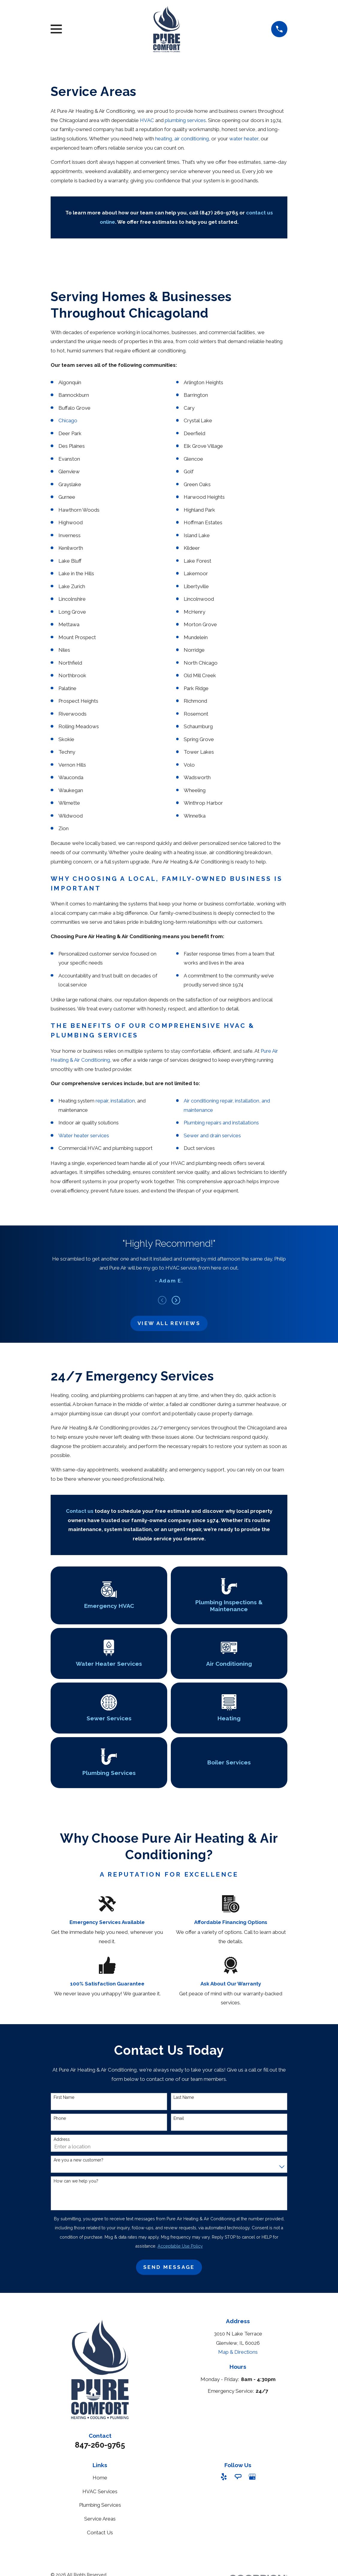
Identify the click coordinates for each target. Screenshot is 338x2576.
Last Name (183, 2097)
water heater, (244, 139)
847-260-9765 (100, 2444)
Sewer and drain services (212, 1135)
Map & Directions (238, 2352)
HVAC (147, 120)
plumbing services (185, 120)
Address (62, 2139)
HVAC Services (99, 2491)
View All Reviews (169, 1323)
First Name (64, 2097)
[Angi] (238, 2476)
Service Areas (100, 2519)
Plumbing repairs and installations (221, 1123)
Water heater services (83, 1135)
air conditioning (191, 139)
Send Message (169, 2267)
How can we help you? (76, 2181)
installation (123, 1101)
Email (178, 2118)
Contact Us (100, 2533)
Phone (60, 2118)
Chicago (67, 420)
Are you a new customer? (78, 2160)
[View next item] (176, 1300)
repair (102, 1101)
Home (100, 2478)
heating (163, 139)
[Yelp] (223, 2476)
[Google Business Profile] (252, 2476)
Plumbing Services (100, 2505)
